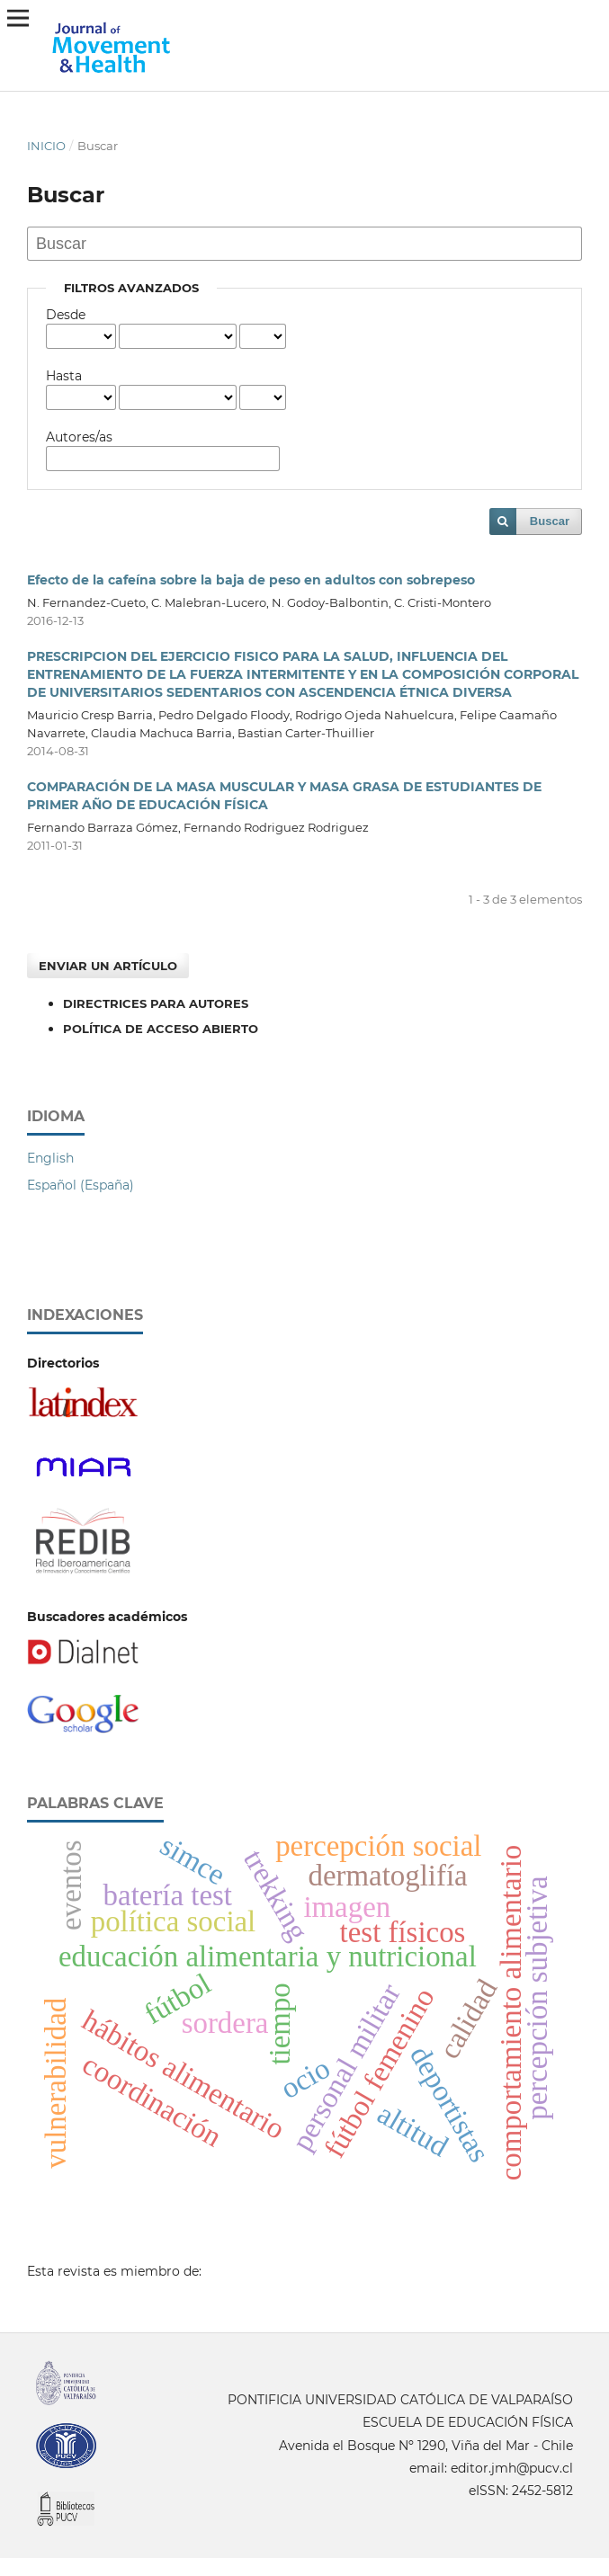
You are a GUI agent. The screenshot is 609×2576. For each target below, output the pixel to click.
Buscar (549, 521)
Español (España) (80, 1185)
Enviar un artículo (108, 965)
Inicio (46, 145)
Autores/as (79, 437)
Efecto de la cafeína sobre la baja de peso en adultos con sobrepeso (251, 580)
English (50, 1158)
